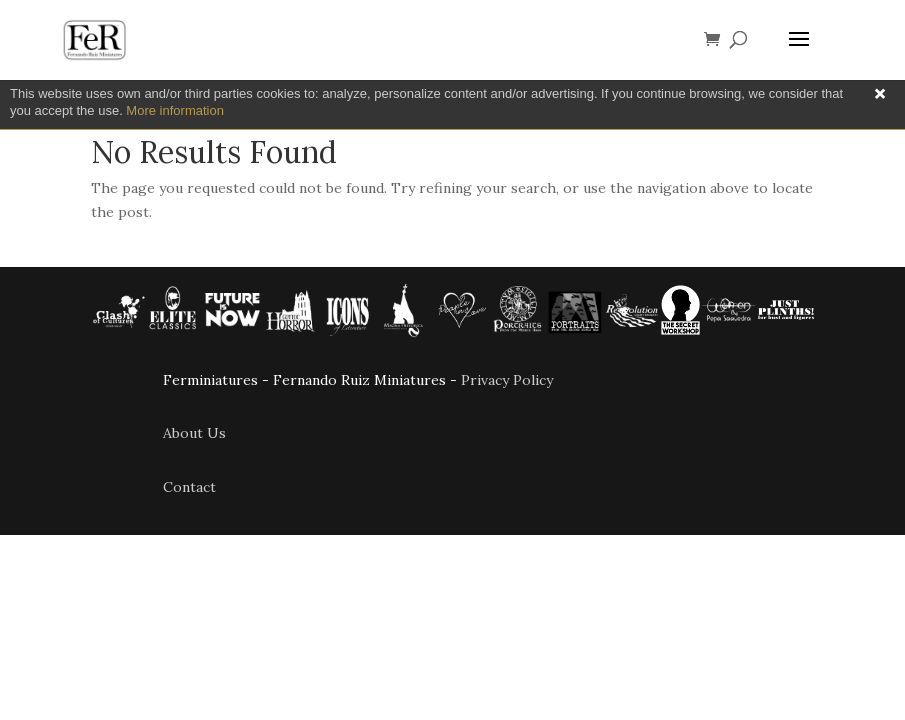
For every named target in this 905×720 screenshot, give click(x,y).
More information (175, 110)
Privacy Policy (507, 380)
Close (880, 94)
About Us (194, 433)
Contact (189, 487)
